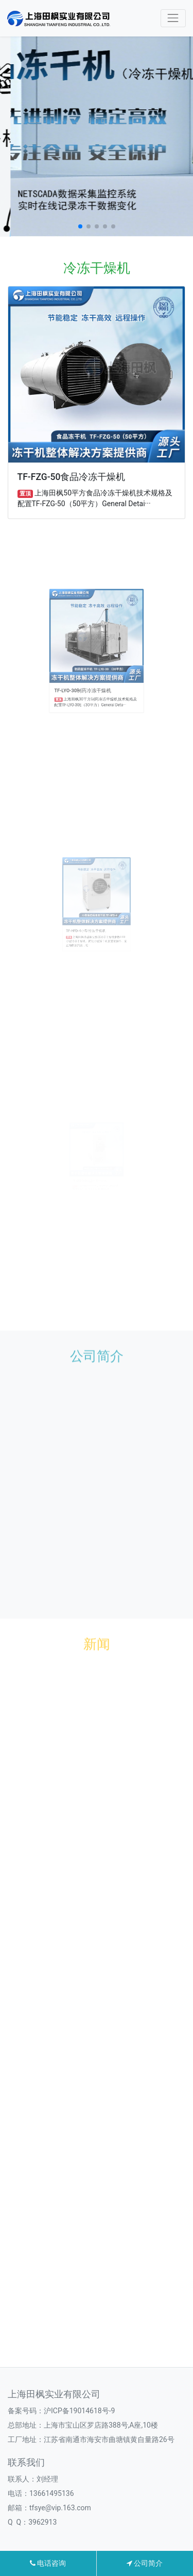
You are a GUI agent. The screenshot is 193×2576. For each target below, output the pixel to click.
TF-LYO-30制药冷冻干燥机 (88, 673)
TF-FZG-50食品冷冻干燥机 (71, 477)
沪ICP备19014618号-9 (79, 2411)
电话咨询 (48, 2563)
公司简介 (145, 2563)
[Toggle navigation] (173, 18)
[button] (80, 226)
